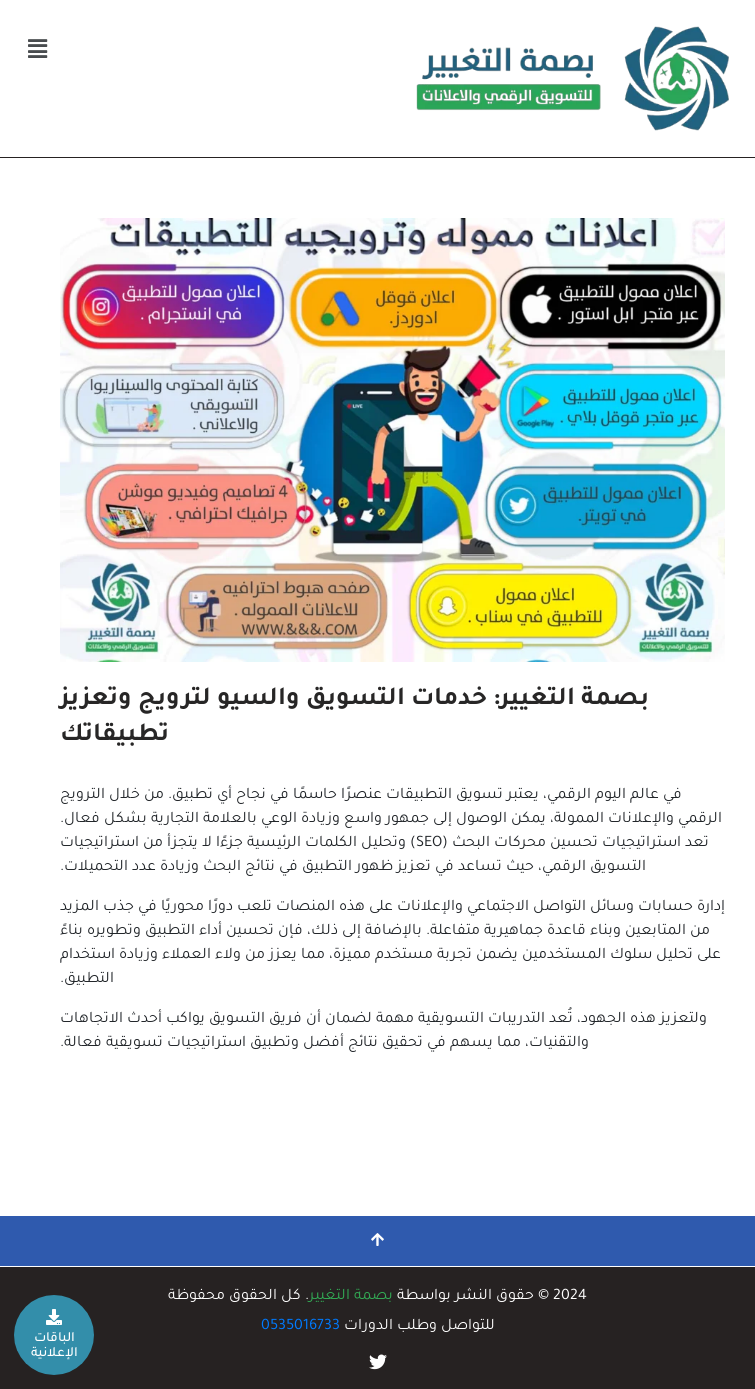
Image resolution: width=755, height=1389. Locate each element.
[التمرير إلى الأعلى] (377, 1241)
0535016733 (300, 1327)
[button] (37, 51)
